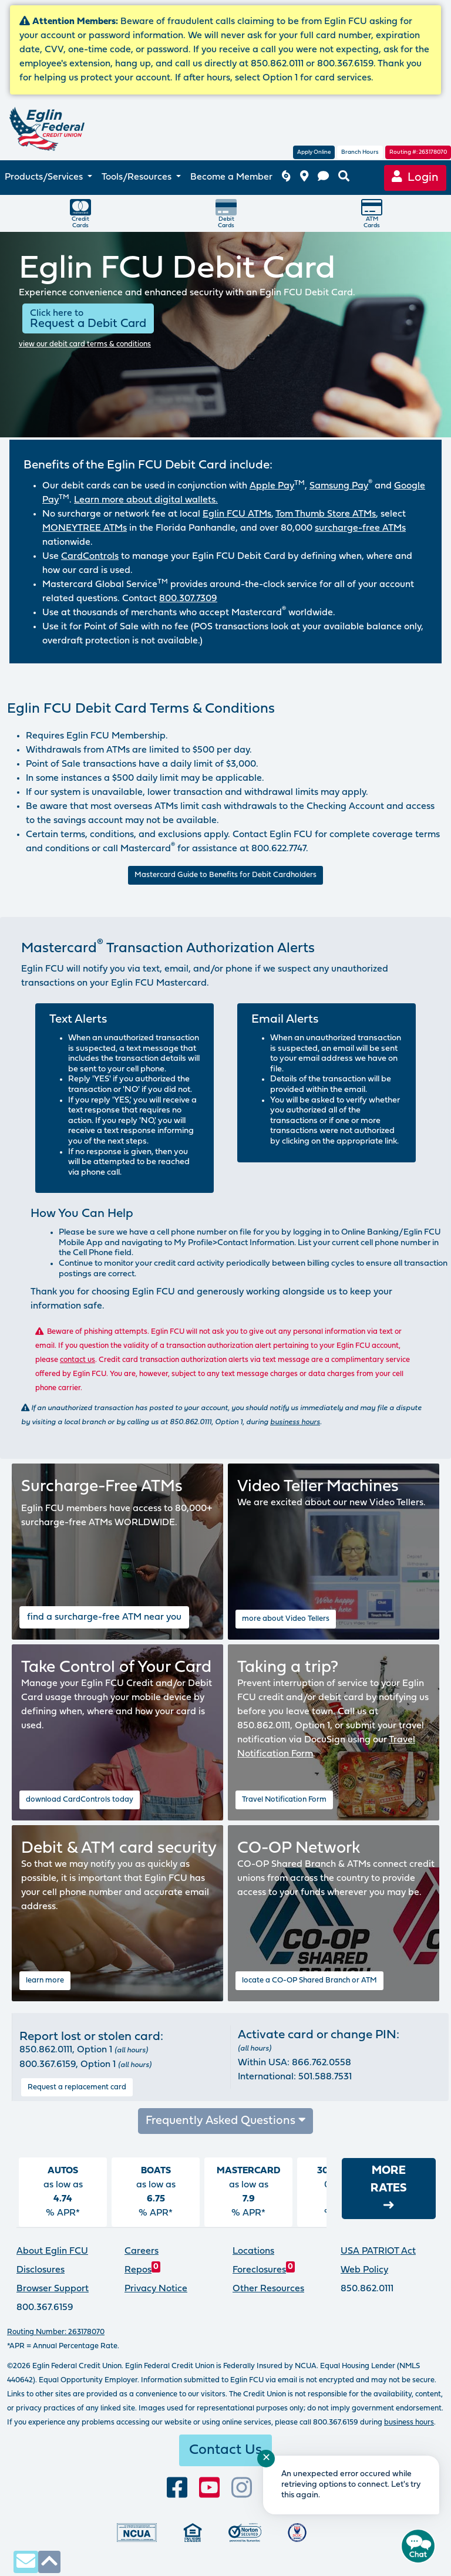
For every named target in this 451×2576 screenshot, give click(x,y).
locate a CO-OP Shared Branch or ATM (309, 1980)
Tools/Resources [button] (138, 177)
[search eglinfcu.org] (344, 177)
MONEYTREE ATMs (84, 528)
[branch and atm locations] (304, 177)
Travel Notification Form (284, 1799)
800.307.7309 (188, 598)
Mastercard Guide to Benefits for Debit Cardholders (225, 875)
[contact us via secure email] (26, 2561)
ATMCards (371, 213)
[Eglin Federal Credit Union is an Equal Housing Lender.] (192, 2532)
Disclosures (40, 2270)
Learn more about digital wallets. (146, 500)
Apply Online (314, 152)
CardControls (90, 556)
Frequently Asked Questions (226, 2120)
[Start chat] (418, 2546)
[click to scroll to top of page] (49, 2561)
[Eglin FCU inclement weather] (286, 177)
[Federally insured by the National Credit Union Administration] (136, 2532)
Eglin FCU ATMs (237, 514)
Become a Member (231, 177)
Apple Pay (272, 486)
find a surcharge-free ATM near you (104, 1617)
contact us (77, 1360)
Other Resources (268, 2289)
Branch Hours (360, 152)
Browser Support (52, 2289)
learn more (45, 1980)
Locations (253, 2251)
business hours (295, 1422)
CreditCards (80, 213)
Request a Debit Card (88, 319)
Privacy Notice (155, 2289)
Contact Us (225, 2450)
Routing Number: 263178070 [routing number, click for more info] (56, 2332)
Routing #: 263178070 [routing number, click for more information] (418, 152)
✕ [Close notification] (266, 2458)
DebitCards (226, 213)
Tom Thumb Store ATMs (325, 514)
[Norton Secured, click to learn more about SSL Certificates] (245, 2532)
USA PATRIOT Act (378, 2251)
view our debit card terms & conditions (85, 344)
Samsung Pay (338, 486)
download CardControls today (79, 1799)
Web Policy (364, 2270)
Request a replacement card (77, 2087)
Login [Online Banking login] (415, 177)
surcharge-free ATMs (360, 528)
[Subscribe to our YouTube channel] (209, 2488)
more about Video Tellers (285, 1619)
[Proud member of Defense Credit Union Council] (297, 2532)
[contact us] (323, 177)
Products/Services (45, 177)
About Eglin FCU (52, 2251)
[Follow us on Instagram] (242, 2488)
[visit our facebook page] (177, 2488)
